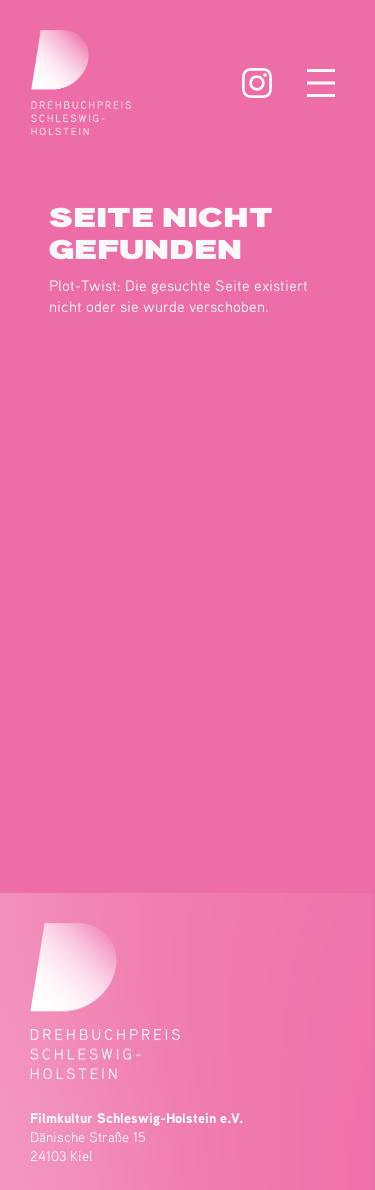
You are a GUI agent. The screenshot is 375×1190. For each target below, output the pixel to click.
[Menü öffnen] (321, 83)
